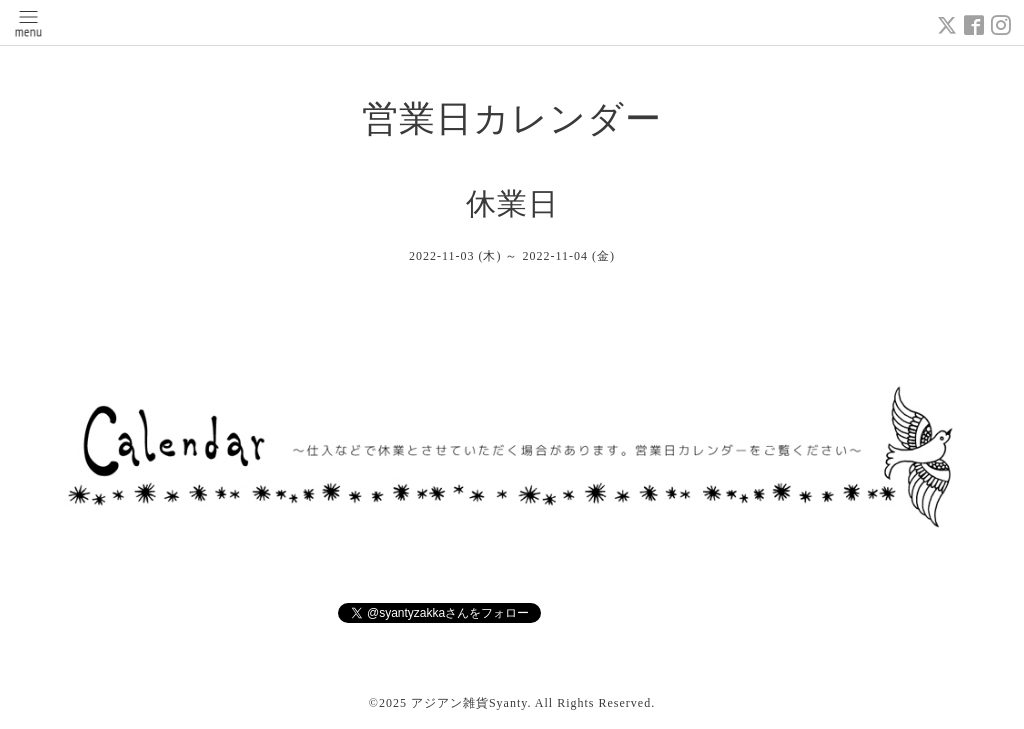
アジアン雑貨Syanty (469, 703)
